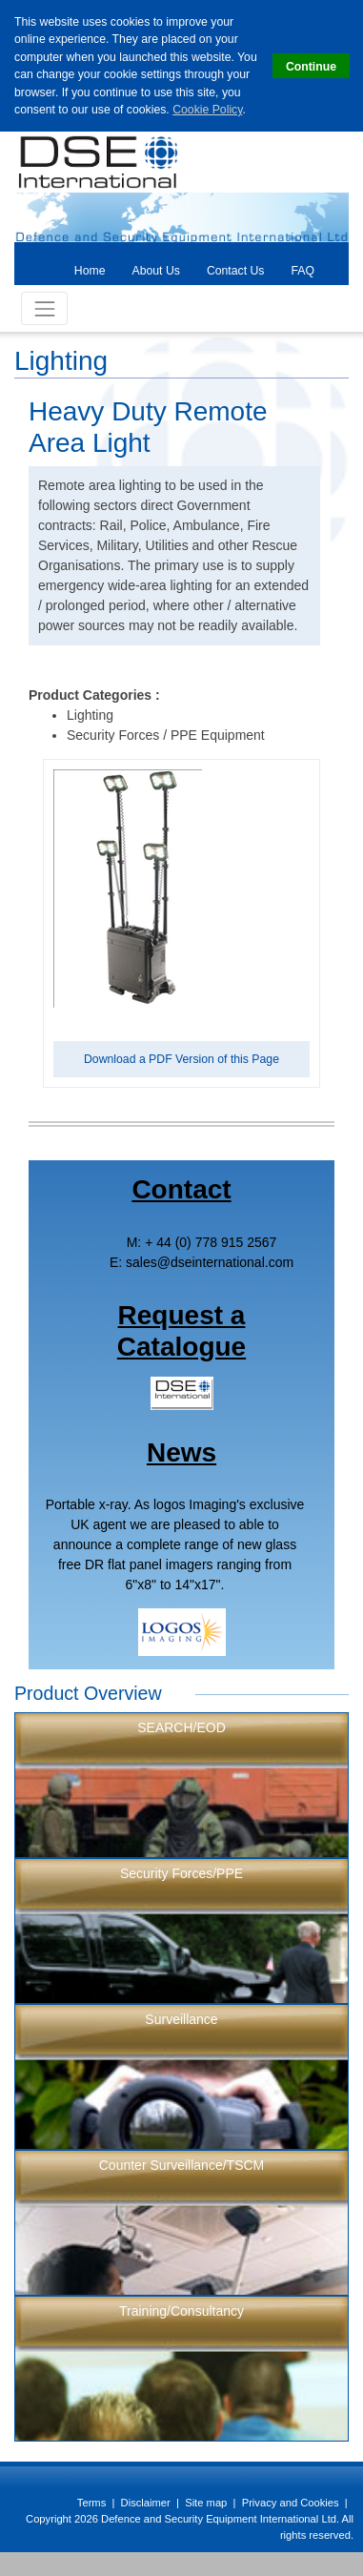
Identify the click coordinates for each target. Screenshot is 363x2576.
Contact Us (236, 270)
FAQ (302, 270)
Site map (206, 2502)
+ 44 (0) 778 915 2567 (210, 1242)
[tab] (90, 270)
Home (90, 270)
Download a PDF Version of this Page (181, 1059)
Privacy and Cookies (290, 2502)
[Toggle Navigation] (44, 308)
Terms (91, 2502)
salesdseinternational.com (209, 1262)
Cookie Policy (207, 109)
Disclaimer (146, 2502)
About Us (156, 270)
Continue (311, 66)
